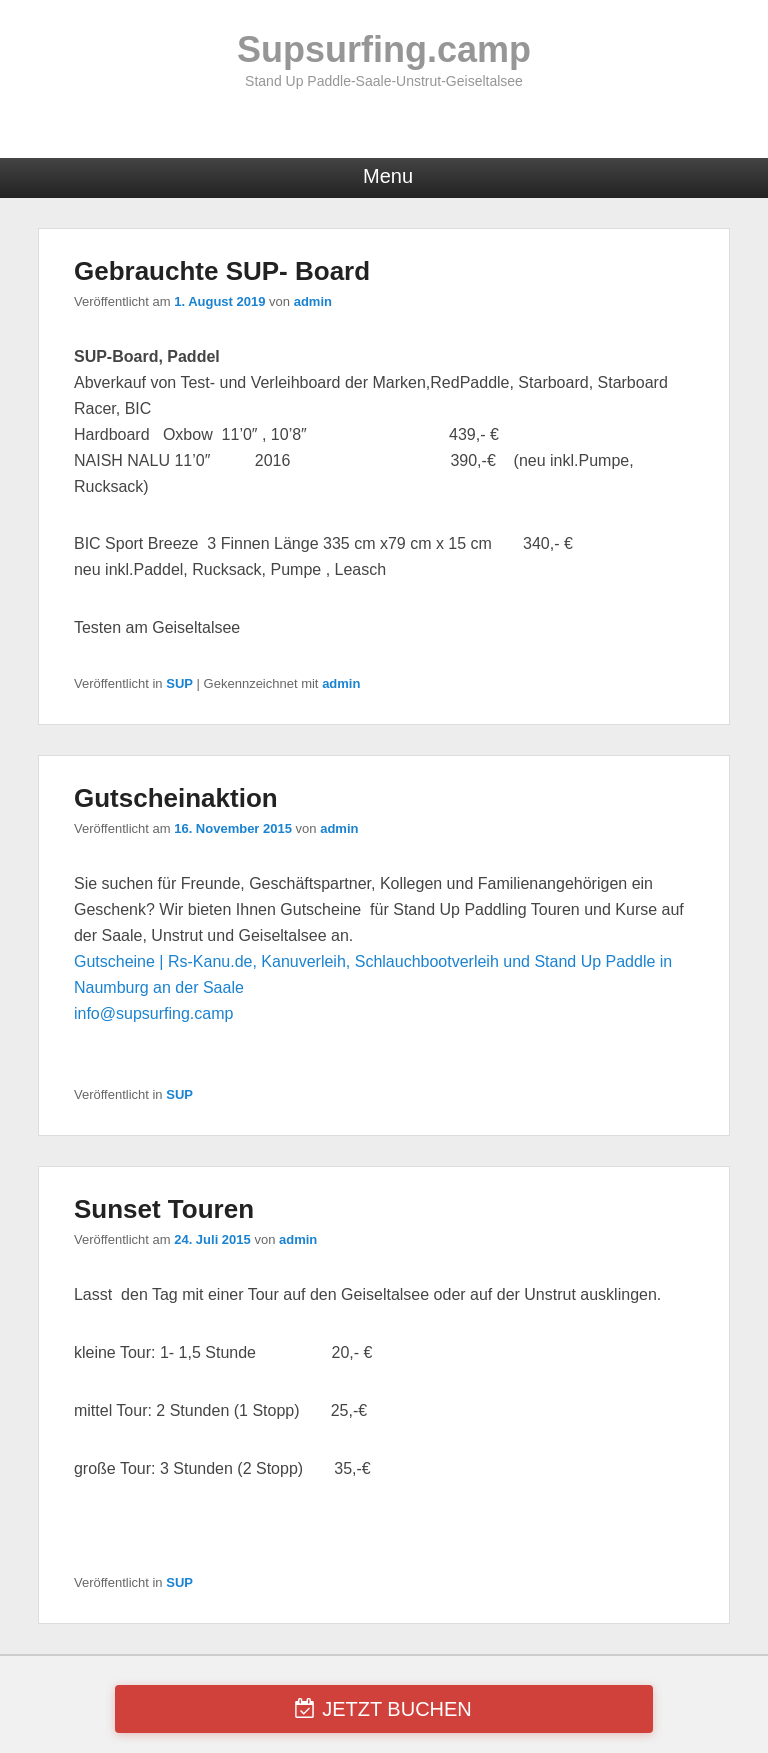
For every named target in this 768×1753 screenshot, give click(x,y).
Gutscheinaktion (176, 798)
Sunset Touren (164, 1209)
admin (313, 301)
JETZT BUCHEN (397, 1709)
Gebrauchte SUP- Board (222, 271)
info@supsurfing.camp (153, 1013)
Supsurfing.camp (384, 49)
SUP (179, 683)
